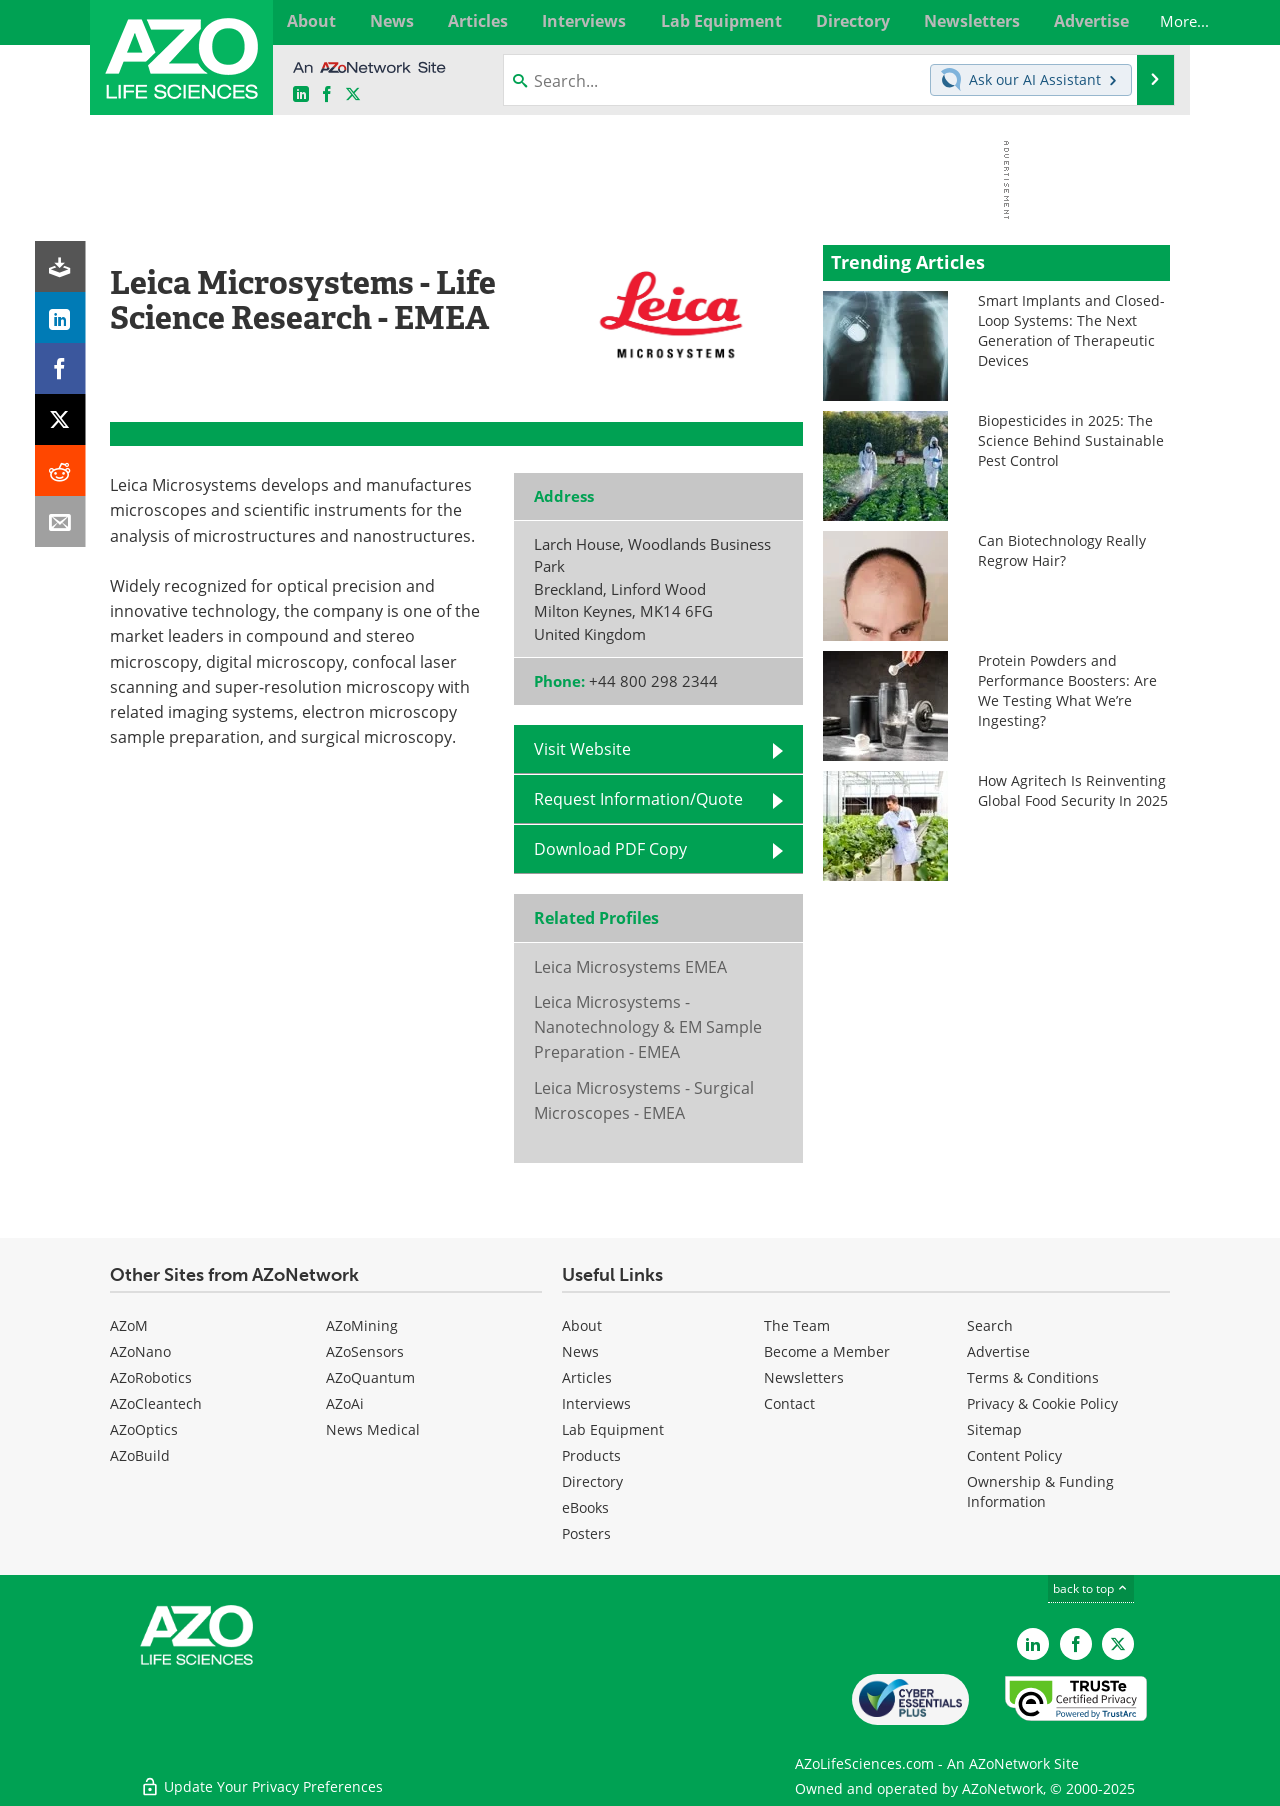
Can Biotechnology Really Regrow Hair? (1062, 550)
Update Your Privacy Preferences (261, 1780)
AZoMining (362, 1325)
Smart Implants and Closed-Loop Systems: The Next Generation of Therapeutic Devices (1071, 330)
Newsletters (804, 1377)
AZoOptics (144, 1429)
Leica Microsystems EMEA (630, 967)
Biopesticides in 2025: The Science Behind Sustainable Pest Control (1071, 440)
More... (1147, 21)
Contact (789, 1403)
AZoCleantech (156, 1403)
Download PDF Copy (610, 849)
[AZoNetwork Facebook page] (327, 95)
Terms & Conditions (1033, 1377)
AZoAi (345, 1403)
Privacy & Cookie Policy (1042, 1403)
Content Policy (1014, 1455)
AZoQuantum (370, 1377)
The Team (797, 1325)
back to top (1091, 1588)
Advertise (998, 1351)
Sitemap (994, 1429)
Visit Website (582, 749)
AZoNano (140, 1351)
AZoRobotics (151, 1377)
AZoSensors (365, 1351)
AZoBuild (140, 1455)
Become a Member (827, 1351)
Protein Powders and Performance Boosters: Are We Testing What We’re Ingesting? (1067, 690)
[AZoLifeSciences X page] (353, 95)
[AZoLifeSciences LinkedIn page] (301, 95)
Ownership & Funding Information (1040, 1491)
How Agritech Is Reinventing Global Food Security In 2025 (1073, 790)
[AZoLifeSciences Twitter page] (1118, 1644)
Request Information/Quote (638, 799)
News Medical (373, 1429)
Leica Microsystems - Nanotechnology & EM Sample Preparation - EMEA (648, 1027)
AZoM (129, 1325)
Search (990, 1325)
